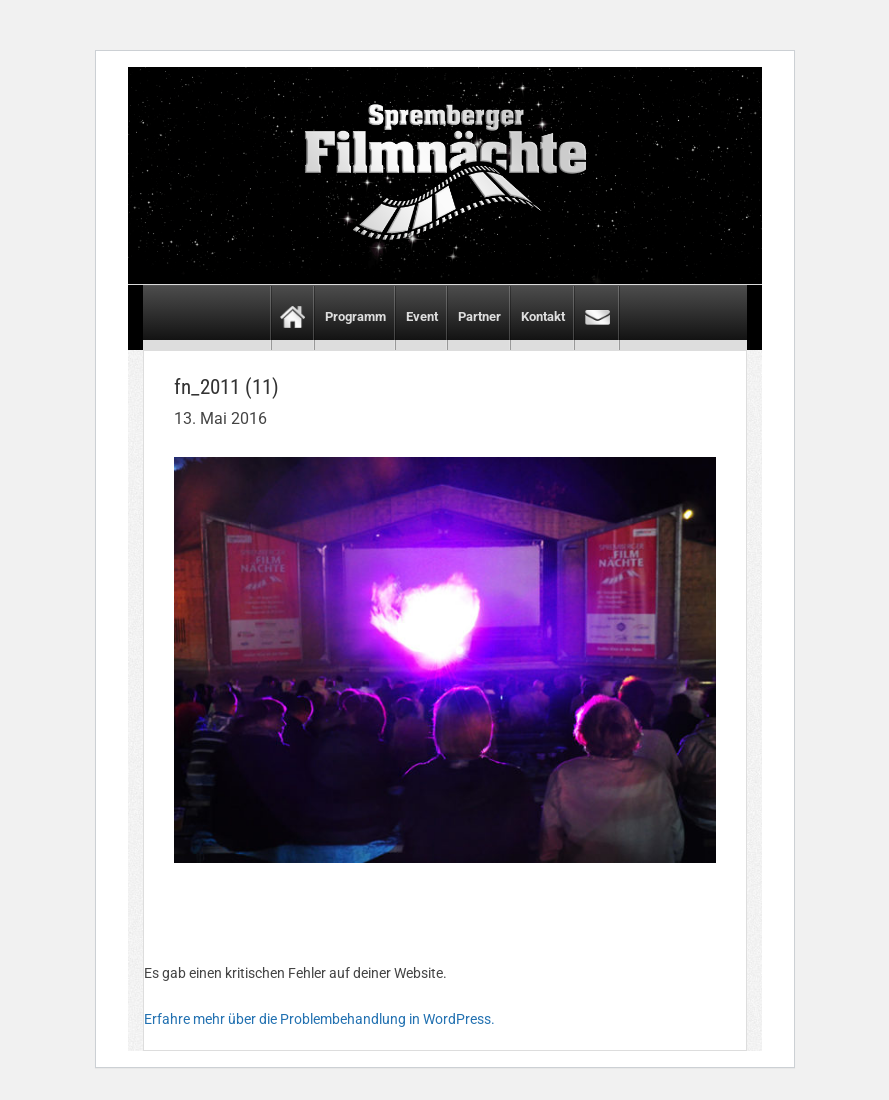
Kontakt (543, 316)
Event (422, 316)
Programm (355, 316)
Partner (479, 316)
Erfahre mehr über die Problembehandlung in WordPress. (319, 1019)
